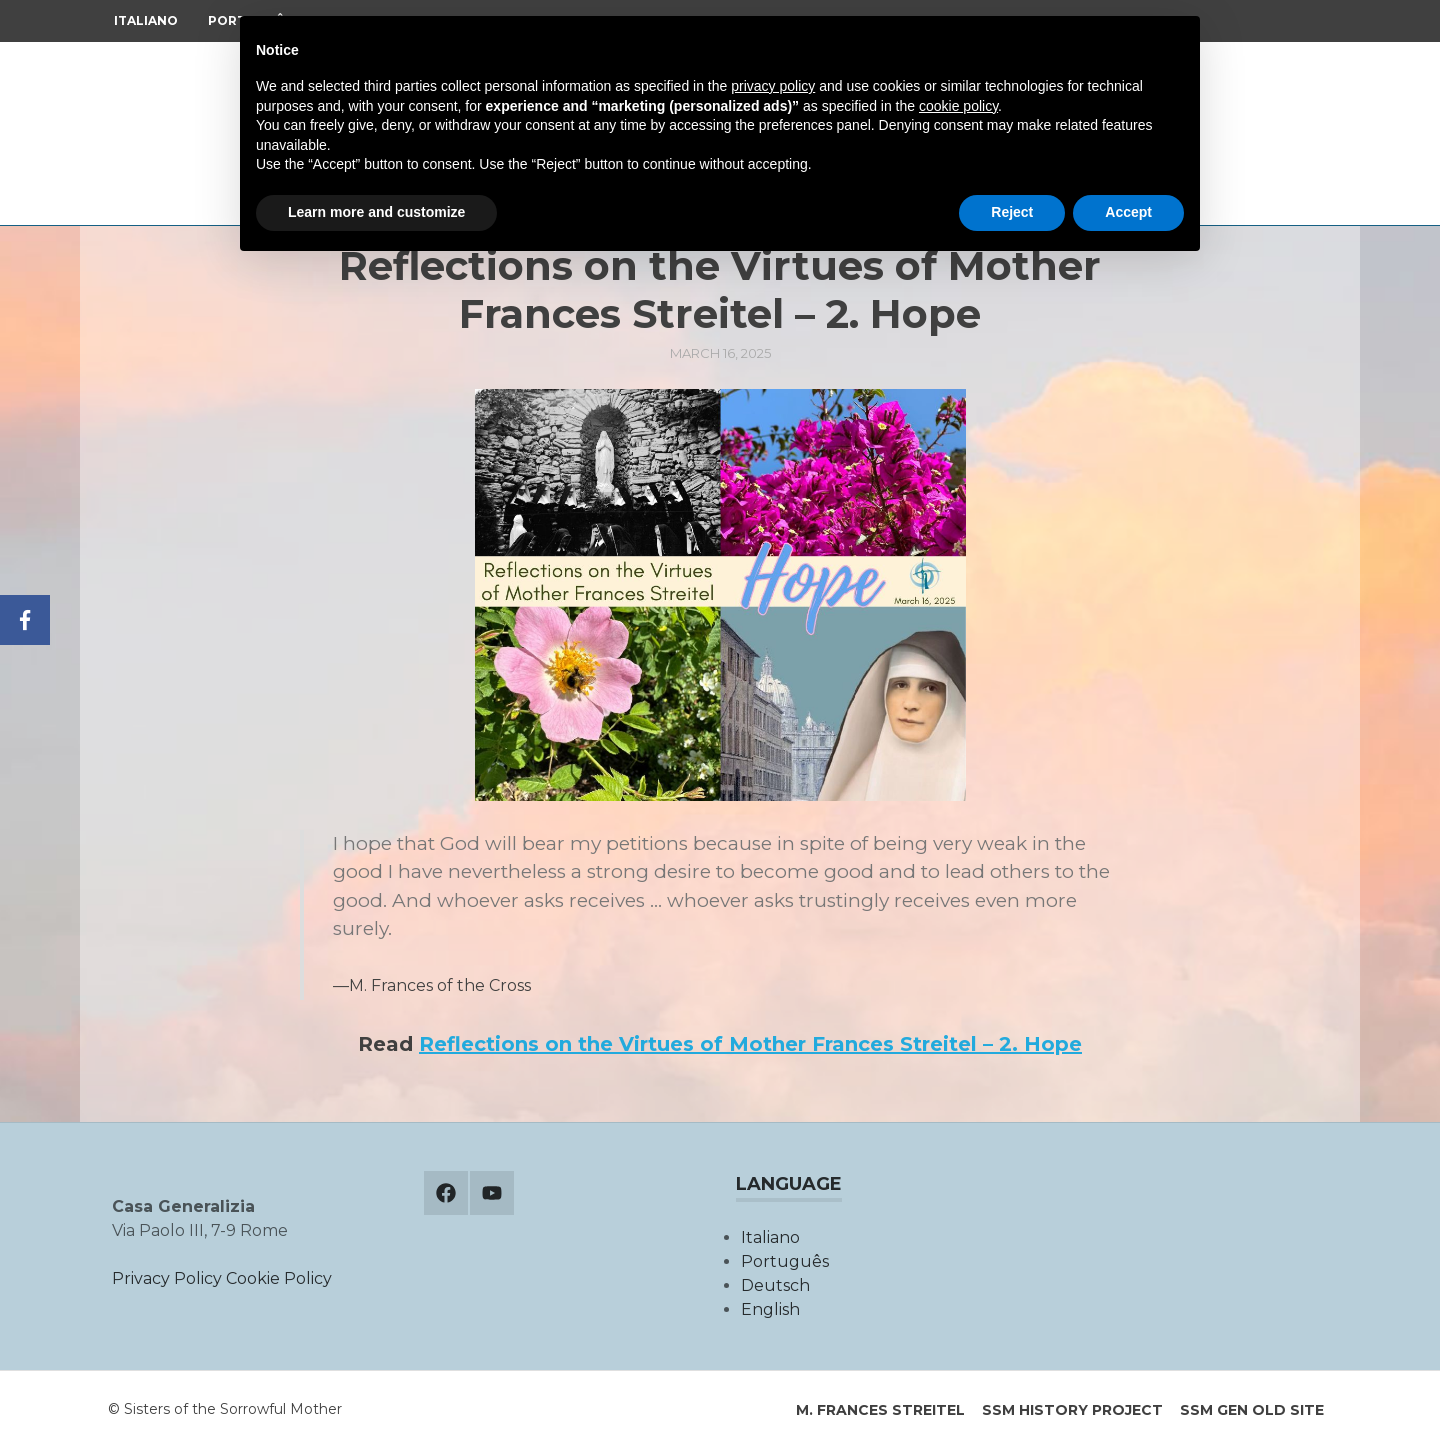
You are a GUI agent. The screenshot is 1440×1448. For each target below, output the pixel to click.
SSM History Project (1072, 1410)
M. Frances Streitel (880, 1410)
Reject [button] (1012, 212)
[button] (720, 595)
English (770, 1309)
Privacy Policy (167, 1278)
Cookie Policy (279, 1278)
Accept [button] (1128, 212)
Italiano (146, 20)
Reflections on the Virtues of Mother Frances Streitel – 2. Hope (750, 1044)
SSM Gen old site (1252, 1410)
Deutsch (775, 1285)
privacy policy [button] (773, 86)
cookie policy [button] (958, 106)
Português (785, 1261)
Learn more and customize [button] (376, 212)
